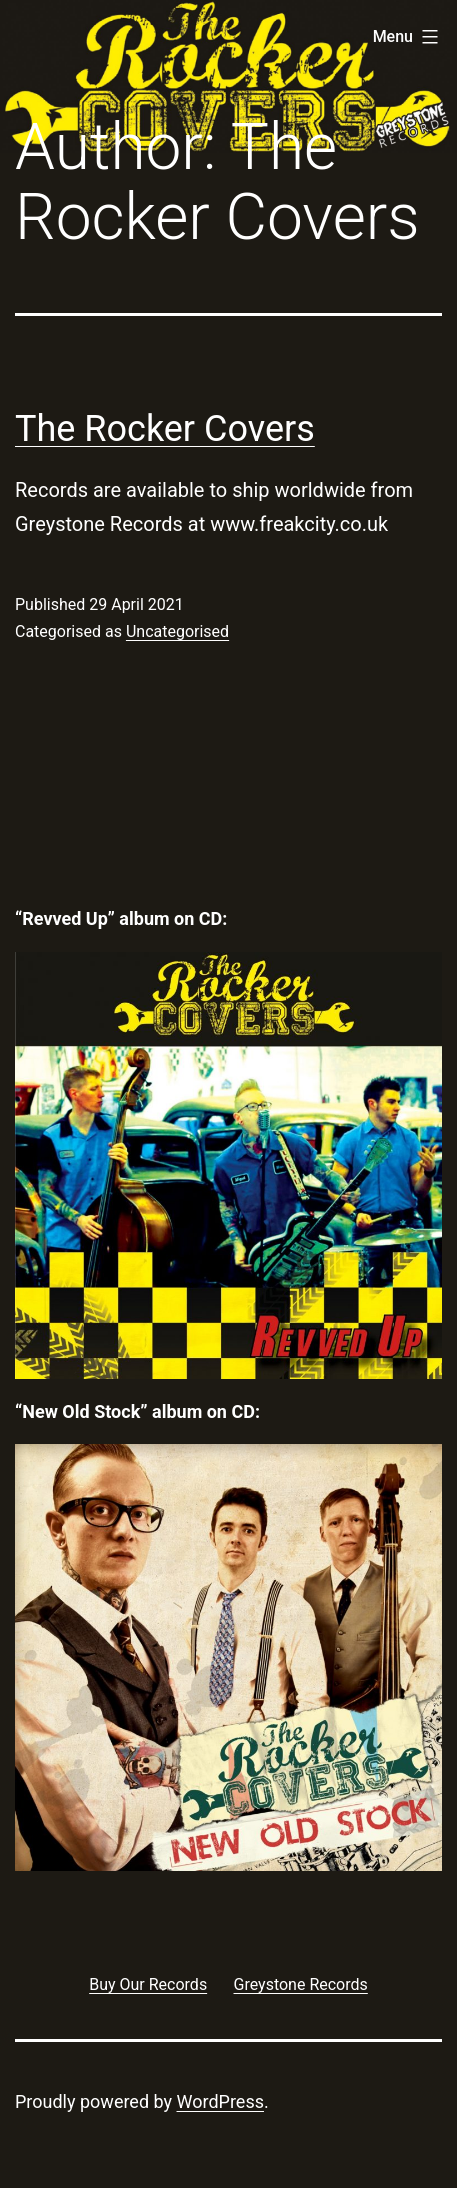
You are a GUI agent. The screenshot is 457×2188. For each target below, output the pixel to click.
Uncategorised (177, 631)
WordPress (220, 2101)
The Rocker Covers (165, 429)
